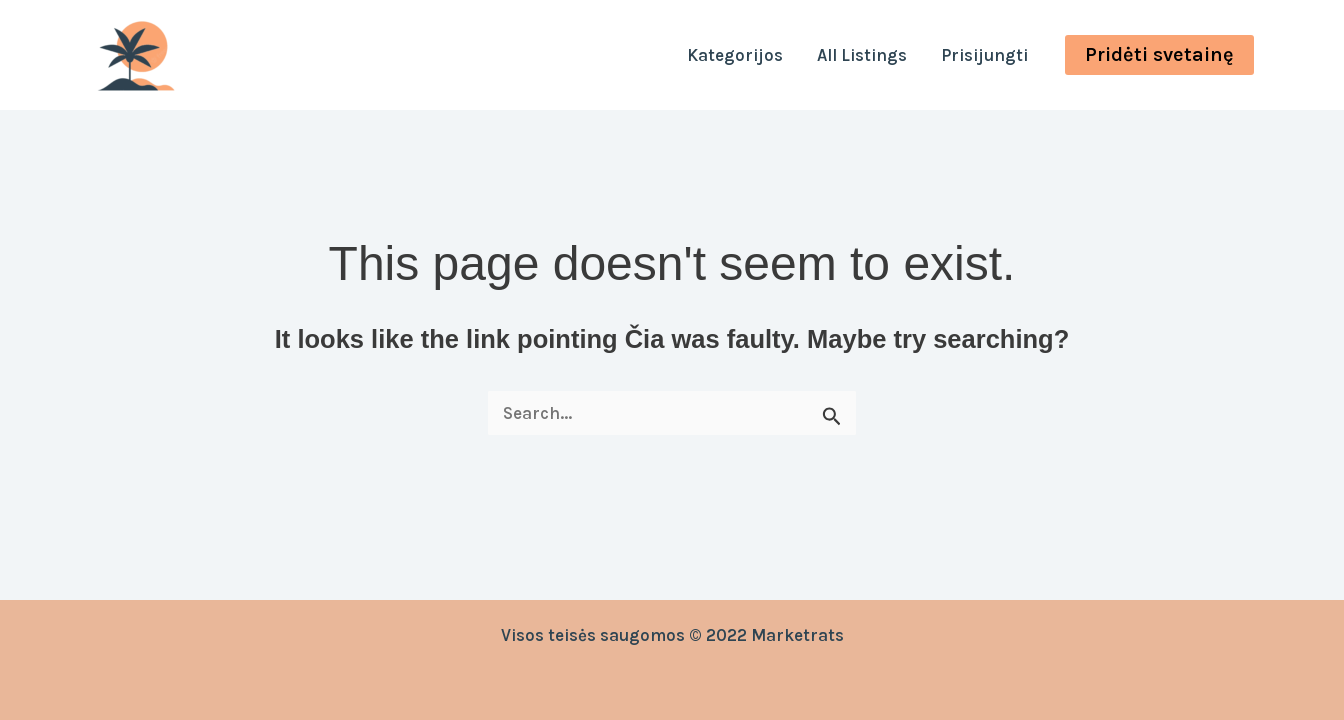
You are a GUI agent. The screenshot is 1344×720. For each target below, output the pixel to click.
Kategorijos (735, 55)
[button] (1159, 55)
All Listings (862, 55)
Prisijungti (984, 55)
